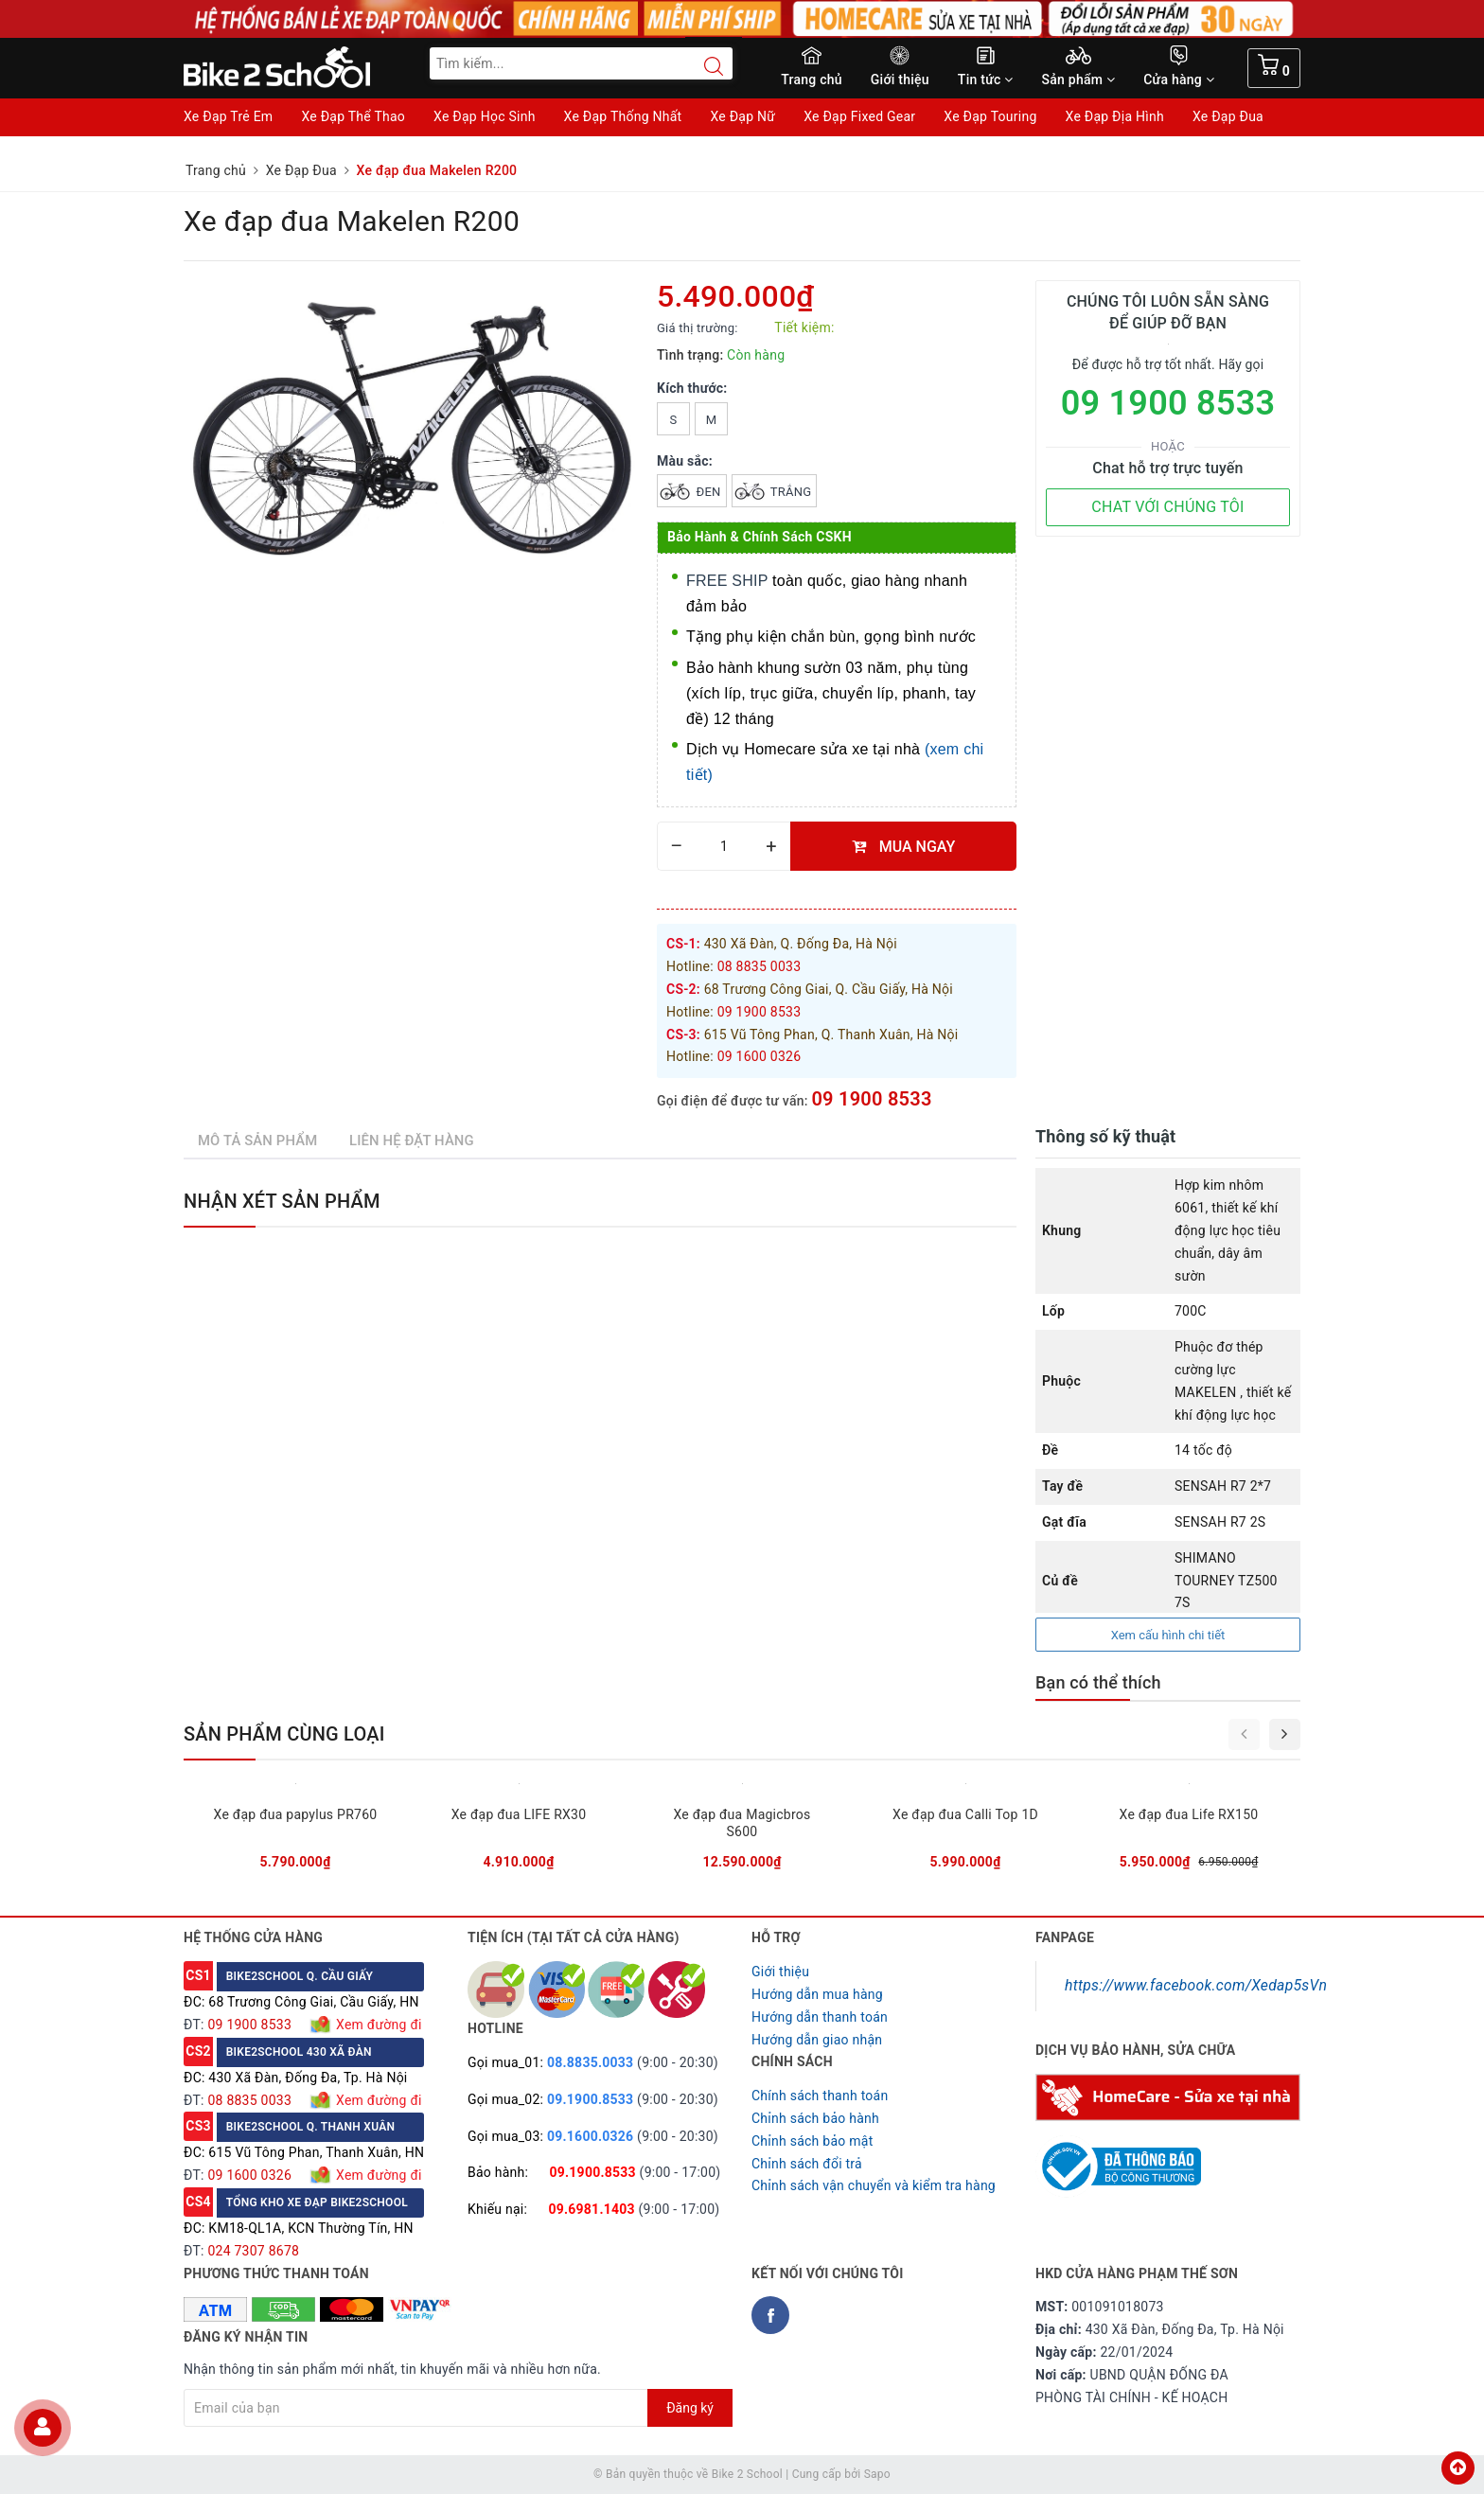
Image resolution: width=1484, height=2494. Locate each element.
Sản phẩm (1079, 79)
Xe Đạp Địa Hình (1115, 116)
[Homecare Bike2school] (1167, 2096)
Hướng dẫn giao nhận (816, 2039)
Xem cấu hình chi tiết (1168, 1635)
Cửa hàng (1178, 79)
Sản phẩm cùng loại (284, 1734)
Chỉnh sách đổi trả (806, 2163)
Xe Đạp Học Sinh (484, 116)
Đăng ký (690, 2407)
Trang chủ (811, 79)
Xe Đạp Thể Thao (353, 116)
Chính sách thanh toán (819, 2095)
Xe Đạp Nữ (742, 116)
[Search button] (704, 66)
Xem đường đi (376, 2024)
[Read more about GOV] (1118, 2158)
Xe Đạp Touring (990, 116)
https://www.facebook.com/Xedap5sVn (1196, 1985)
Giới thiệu (900, 79)
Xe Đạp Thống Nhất (623, 116)
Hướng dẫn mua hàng (817, 1994)
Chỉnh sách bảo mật (812, 2141)
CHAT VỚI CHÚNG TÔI (1167, 507)
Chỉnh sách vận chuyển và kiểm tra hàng (873, 2185)
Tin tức (986, 79)
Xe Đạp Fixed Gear (859, 116)
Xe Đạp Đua (1227, 116)
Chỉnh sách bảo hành (815, 2118)
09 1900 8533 (871, 1099)
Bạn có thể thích (1098, 1682)
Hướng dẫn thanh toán (819, 2017)
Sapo (877, 2474)
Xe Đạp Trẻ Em (228, 116)
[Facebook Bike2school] (770, 2315)
